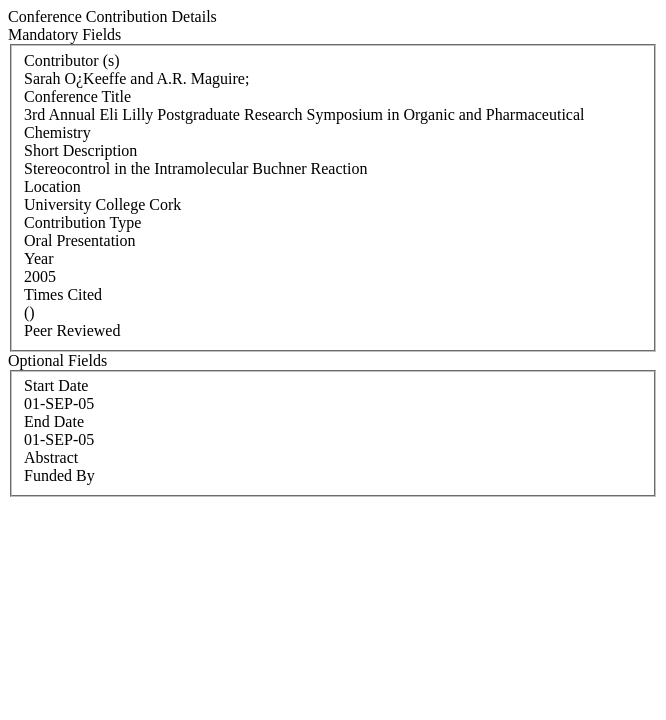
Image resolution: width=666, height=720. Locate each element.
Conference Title (77, 96)
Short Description (80, 150)
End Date (54, 421)
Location (52, 186)
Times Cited (63, 294)
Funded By (59, 475)
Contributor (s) (72, 60)
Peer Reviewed (72, 330)
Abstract (51, 457)
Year (38, 258)
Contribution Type (82, 222)
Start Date (56, 385)
